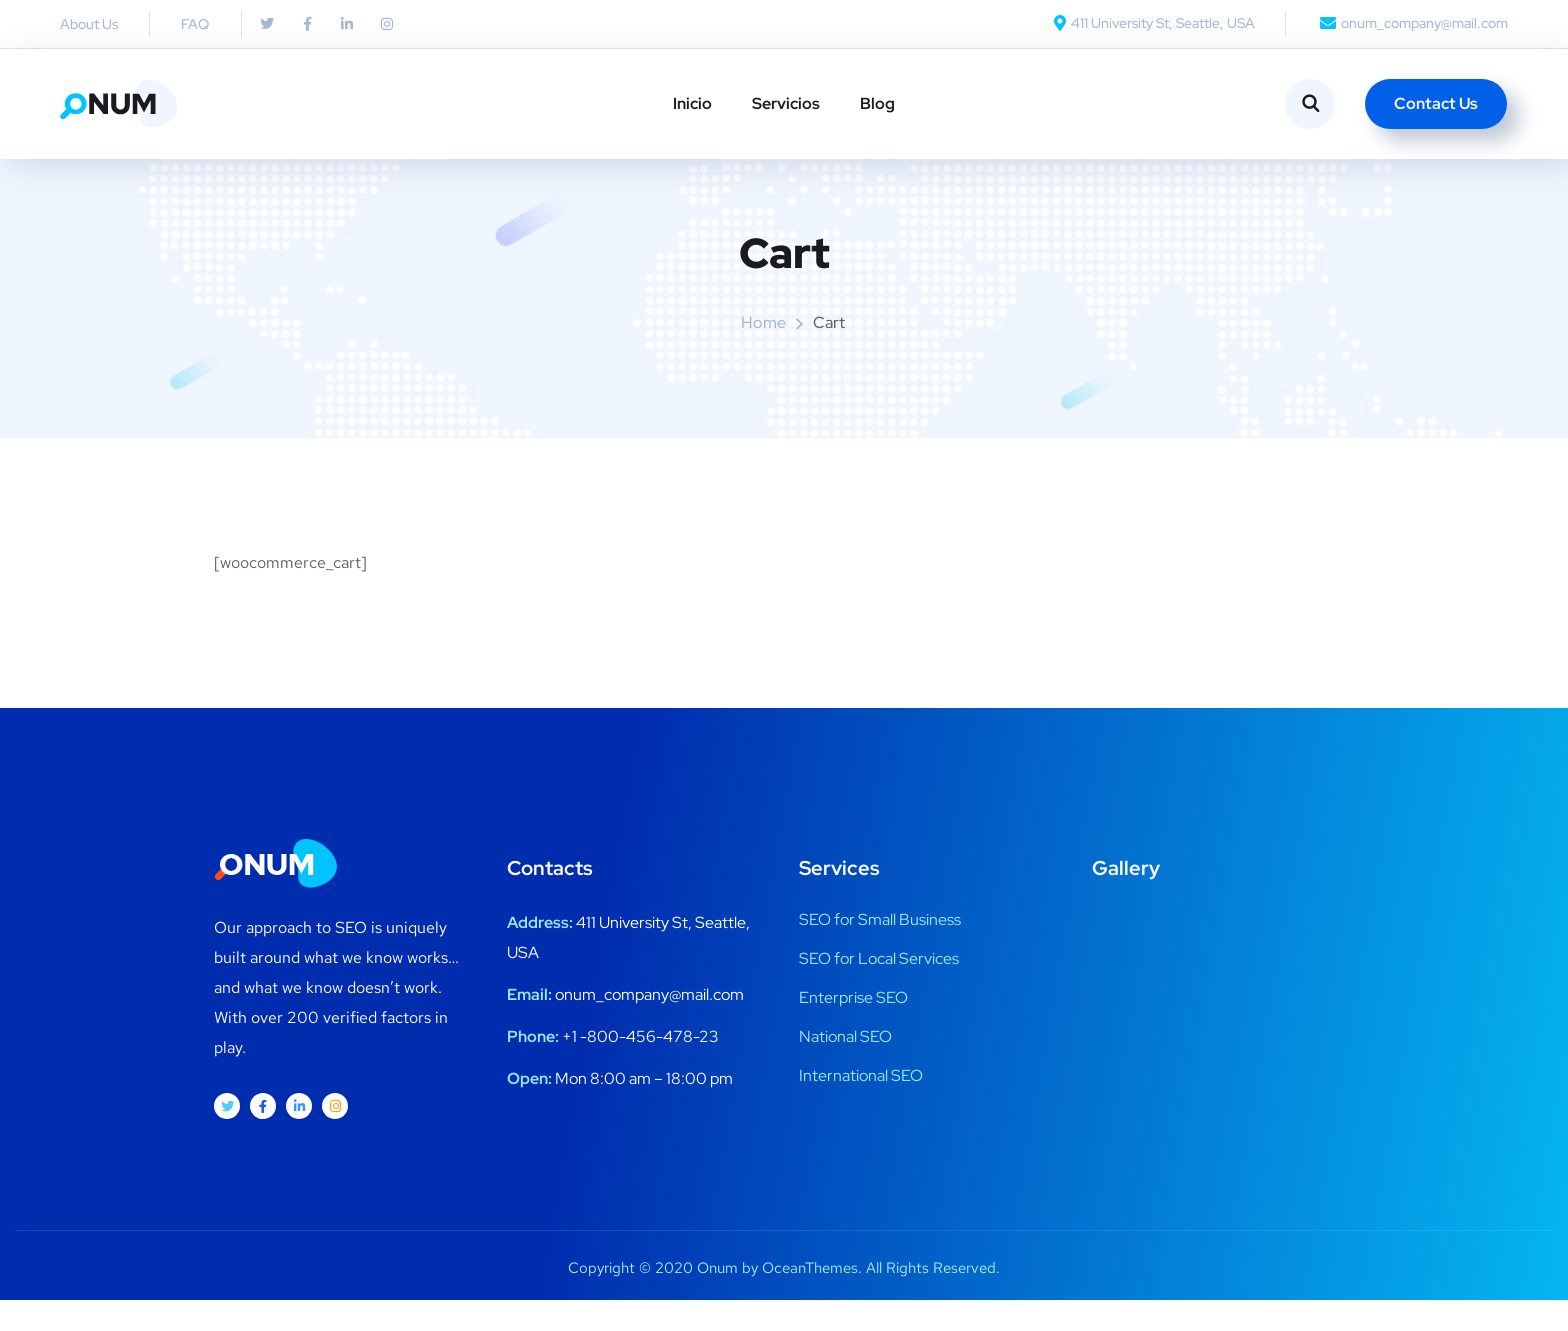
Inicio (692, 103)
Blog (877, 103)
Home (763, 354)
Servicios (786, 103)
